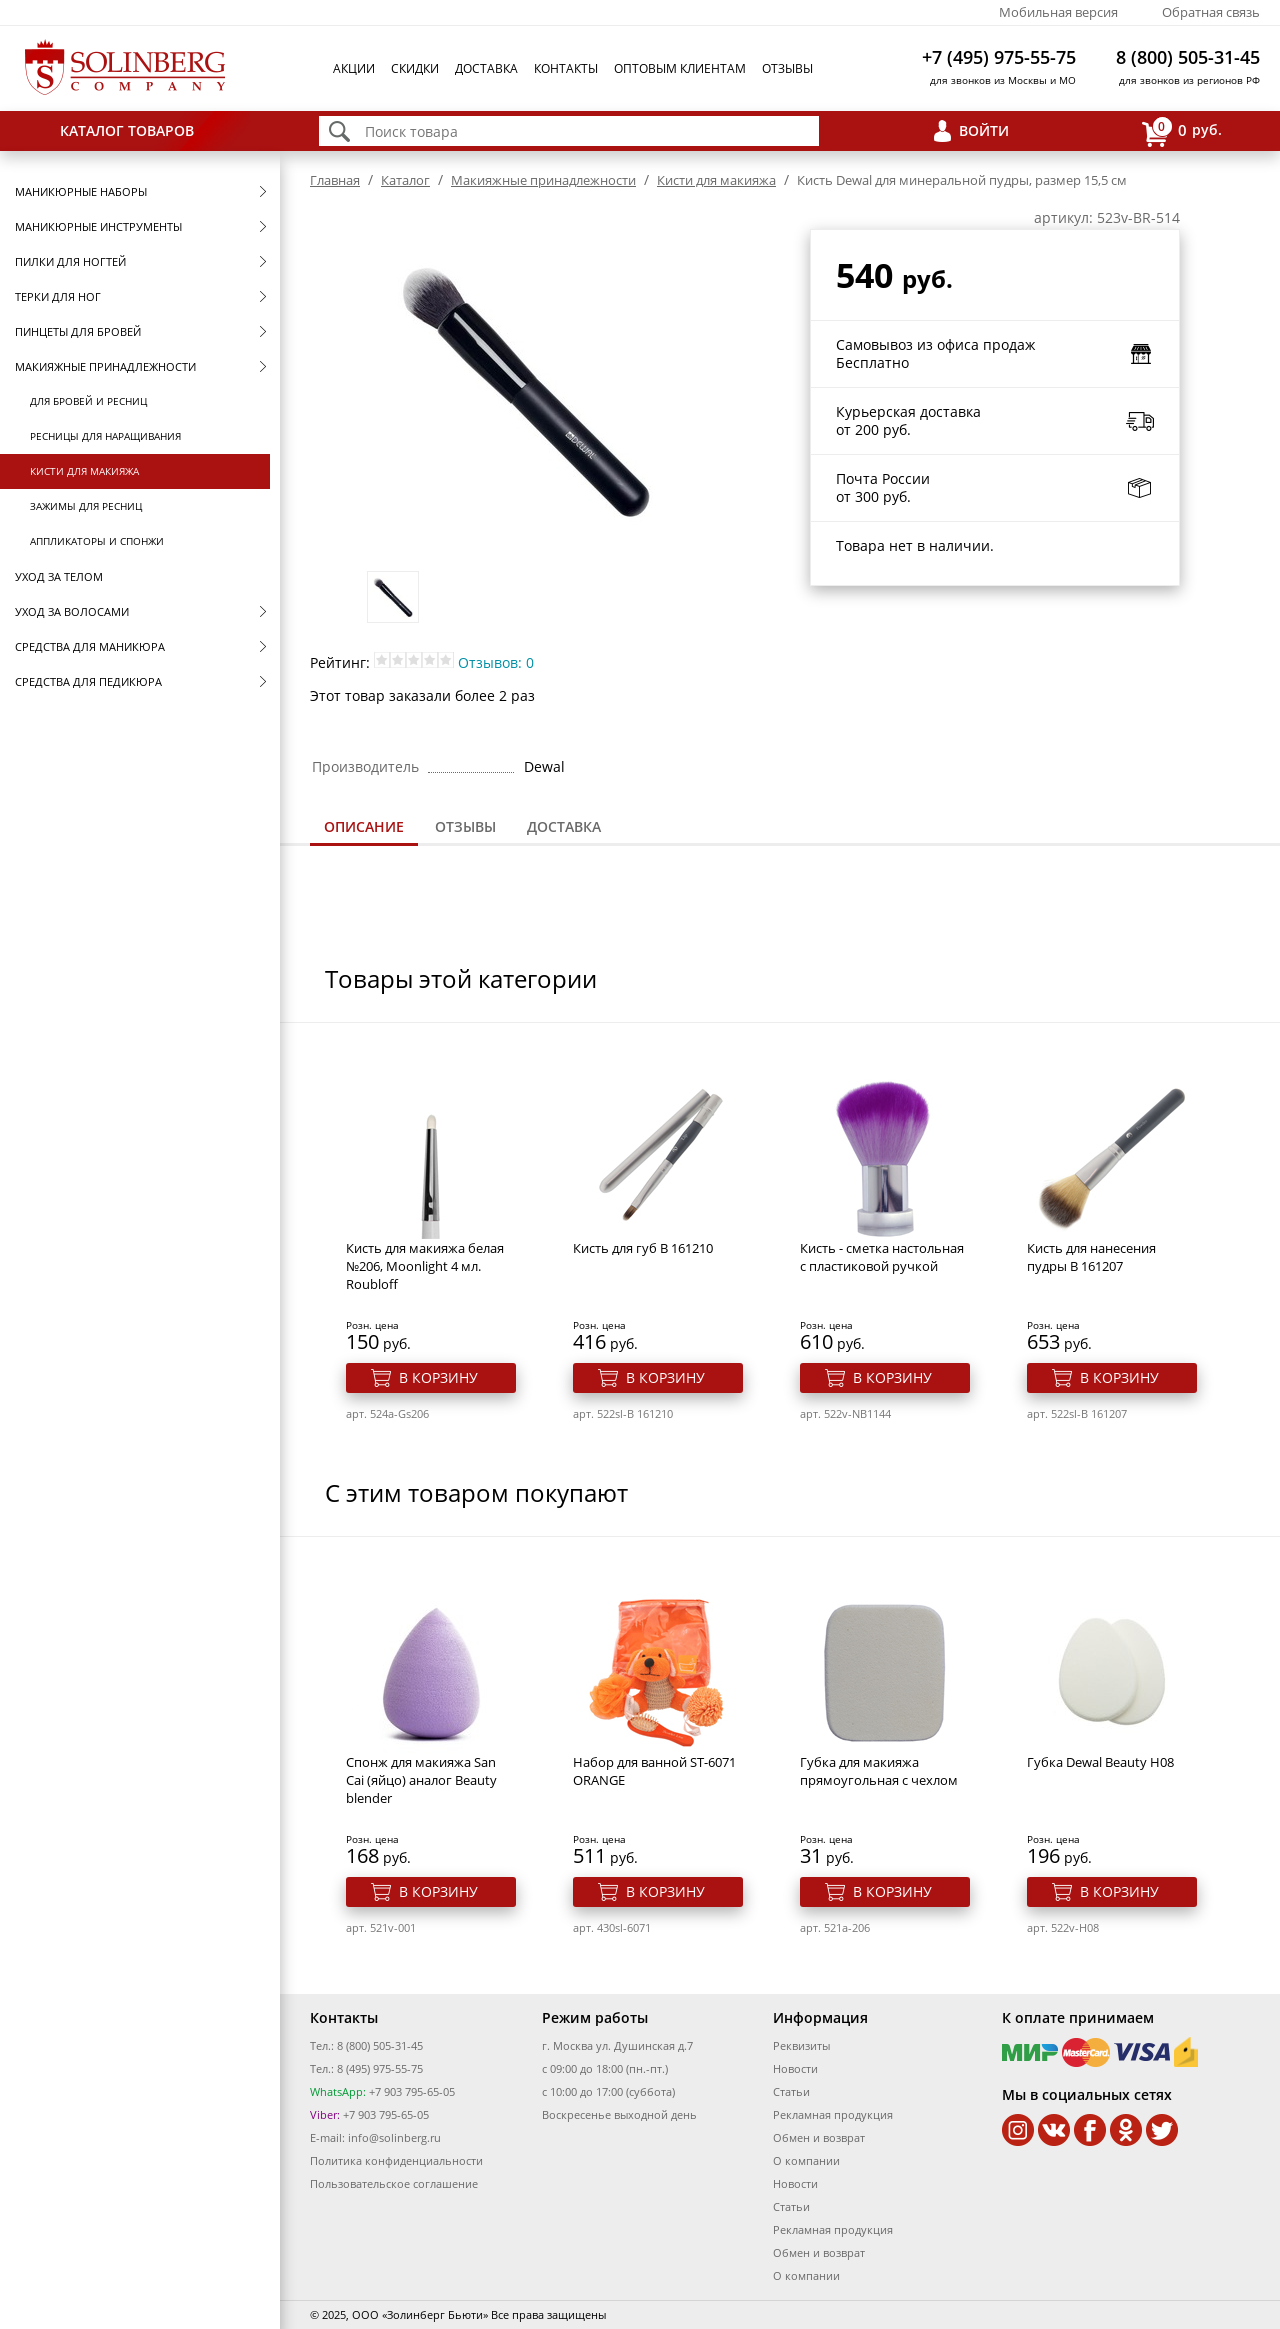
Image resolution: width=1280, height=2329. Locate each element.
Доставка (486, 68)
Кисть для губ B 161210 (643, 1248)
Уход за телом (59, 576)
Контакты (566, 68)
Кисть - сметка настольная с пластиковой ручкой (882, 1257)
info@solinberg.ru (394, 2137)
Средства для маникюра (90, 646)
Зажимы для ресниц (86, 506)
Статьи (791, 2091)
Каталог (405, 180)
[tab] (364, 828)
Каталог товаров (127, 130)
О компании (806, 2160)
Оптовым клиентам (680, 68)
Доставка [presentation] (564, 826)
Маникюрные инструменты (98, 226)
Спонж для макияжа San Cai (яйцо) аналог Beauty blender (421, 1780)
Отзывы (787, 68)
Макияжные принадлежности (105, 366)
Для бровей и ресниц (88, 401)
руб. (1182, 131)
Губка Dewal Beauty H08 (1100, 1762)
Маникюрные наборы (81, 191)
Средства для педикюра (88, 681)
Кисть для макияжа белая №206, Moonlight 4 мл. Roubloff (425, 1266)
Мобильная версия (1058, 12)
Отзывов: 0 (496, 662)
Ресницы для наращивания (105, 436)
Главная (335, 180)
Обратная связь (1211, 12)
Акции (354, 68)
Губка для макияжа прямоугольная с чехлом (879, 1771)
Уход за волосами (72, 611)
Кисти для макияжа (84, 471)
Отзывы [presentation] (465, 826)
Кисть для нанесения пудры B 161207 (1091, 1257)
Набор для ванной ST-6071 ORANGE (654, 1771)
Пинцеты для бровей (78, 331)
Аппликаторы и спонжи (97, 541)
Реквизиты (801, 2045)
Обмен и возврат (819, 2137)
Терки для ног (58, 296)
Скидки (415, 68)
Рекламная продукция (833, 2114)
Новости (795, 2068)
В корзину (438, 1377)
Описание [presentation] (364, 826)
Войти (984, 130)
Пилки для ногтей (70, 261)
